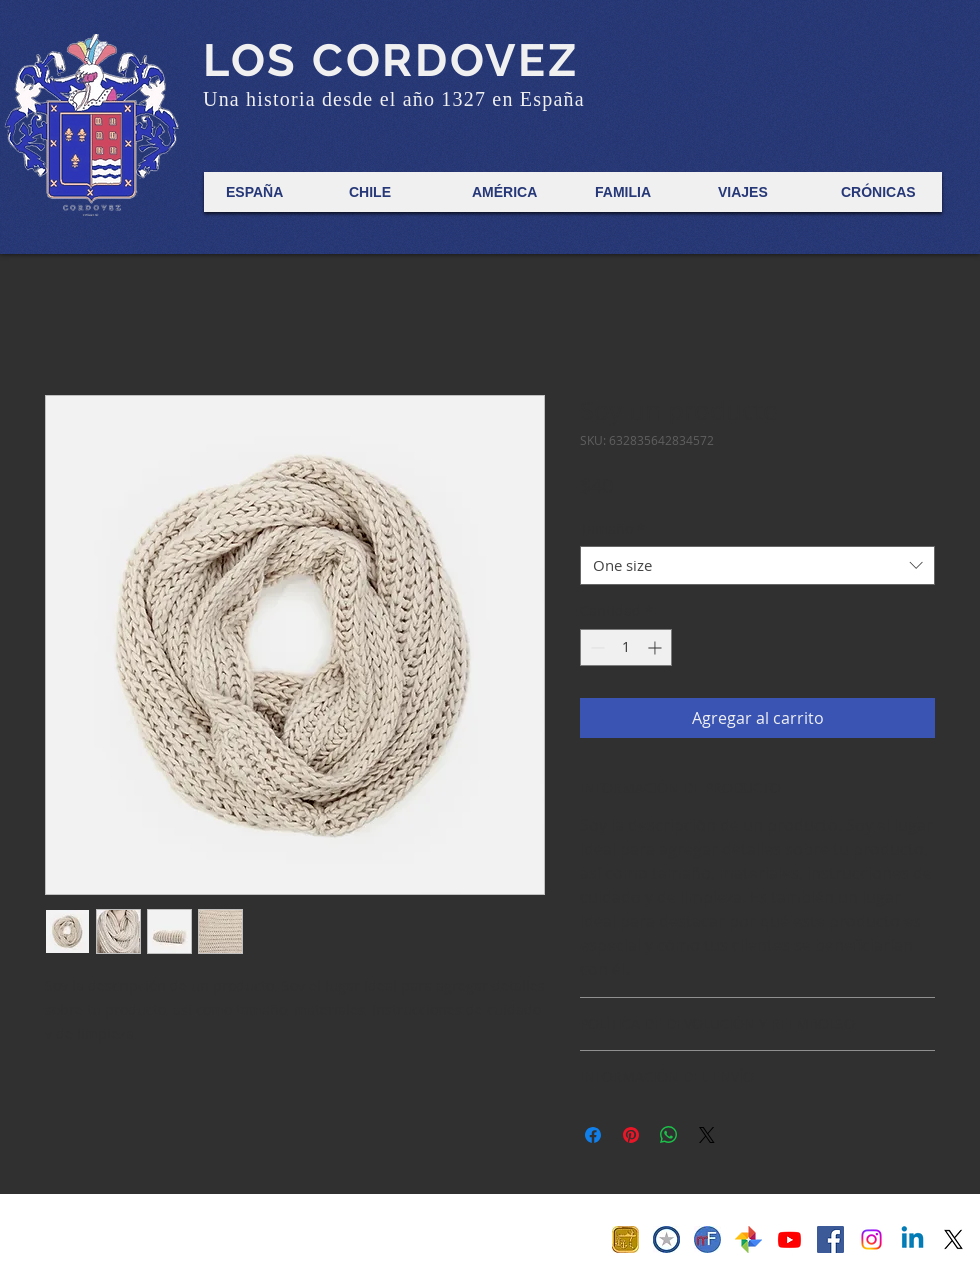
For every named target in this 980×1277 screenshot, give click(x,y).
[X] (953, 1239)
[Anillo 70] (625, 1239)
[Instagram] (871, 1239)
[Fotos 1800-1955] (748, 1239)
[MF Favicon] (707, 1239)
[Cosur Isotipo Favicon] (666, 1239)
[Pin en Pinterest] (631, 1135)
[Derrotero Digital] (789, 1239)
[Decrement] (595, 647)
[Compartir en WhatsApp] (669, 1135)
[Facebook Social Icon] (830, 1239)
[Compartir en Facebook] (593, 1135)
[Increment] (656, 647)
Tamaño (612, 528)
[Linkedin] (912, 1239)
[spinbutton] (626, 647)
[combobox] (757, 565)
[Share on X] (707, 1135)
